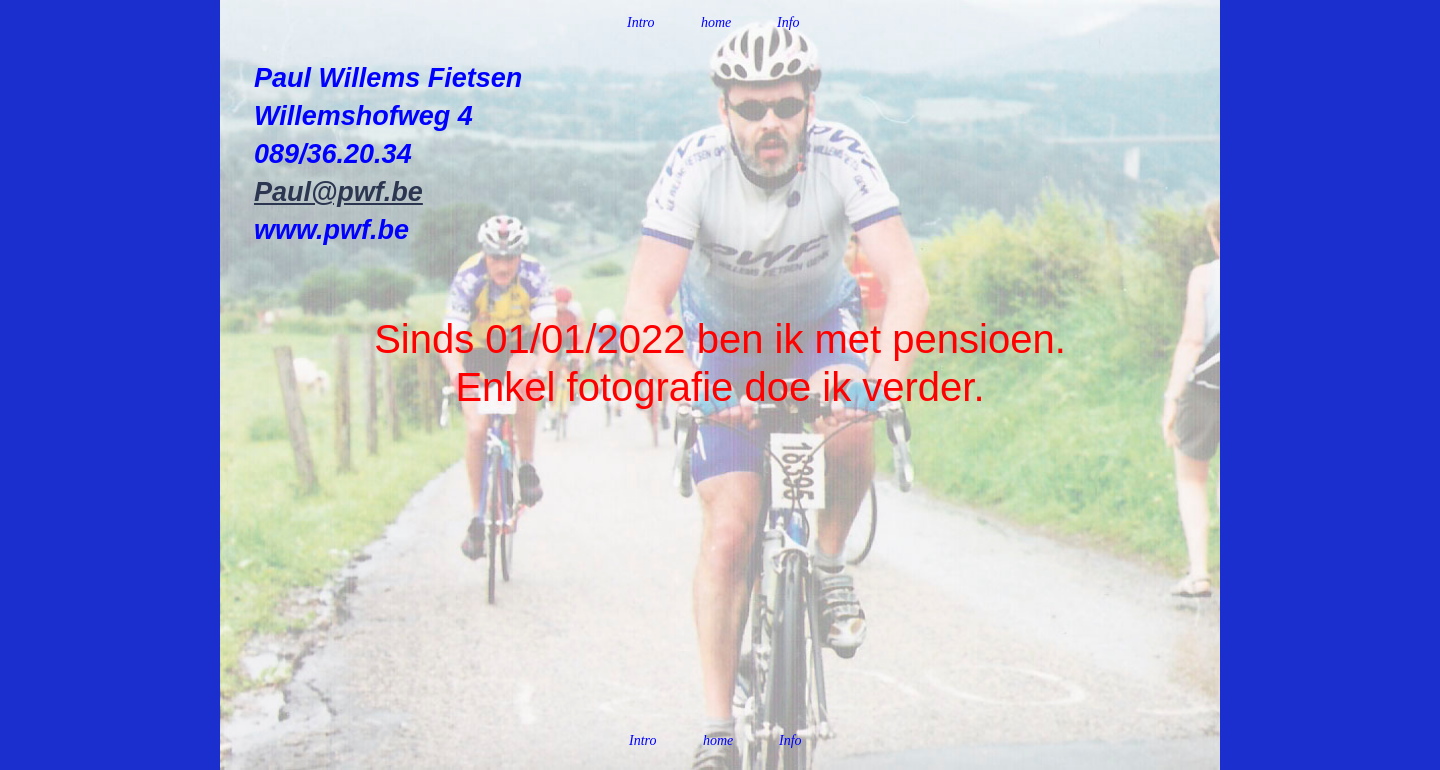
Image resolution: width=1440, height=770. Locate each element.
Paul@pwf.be (338, 192)
